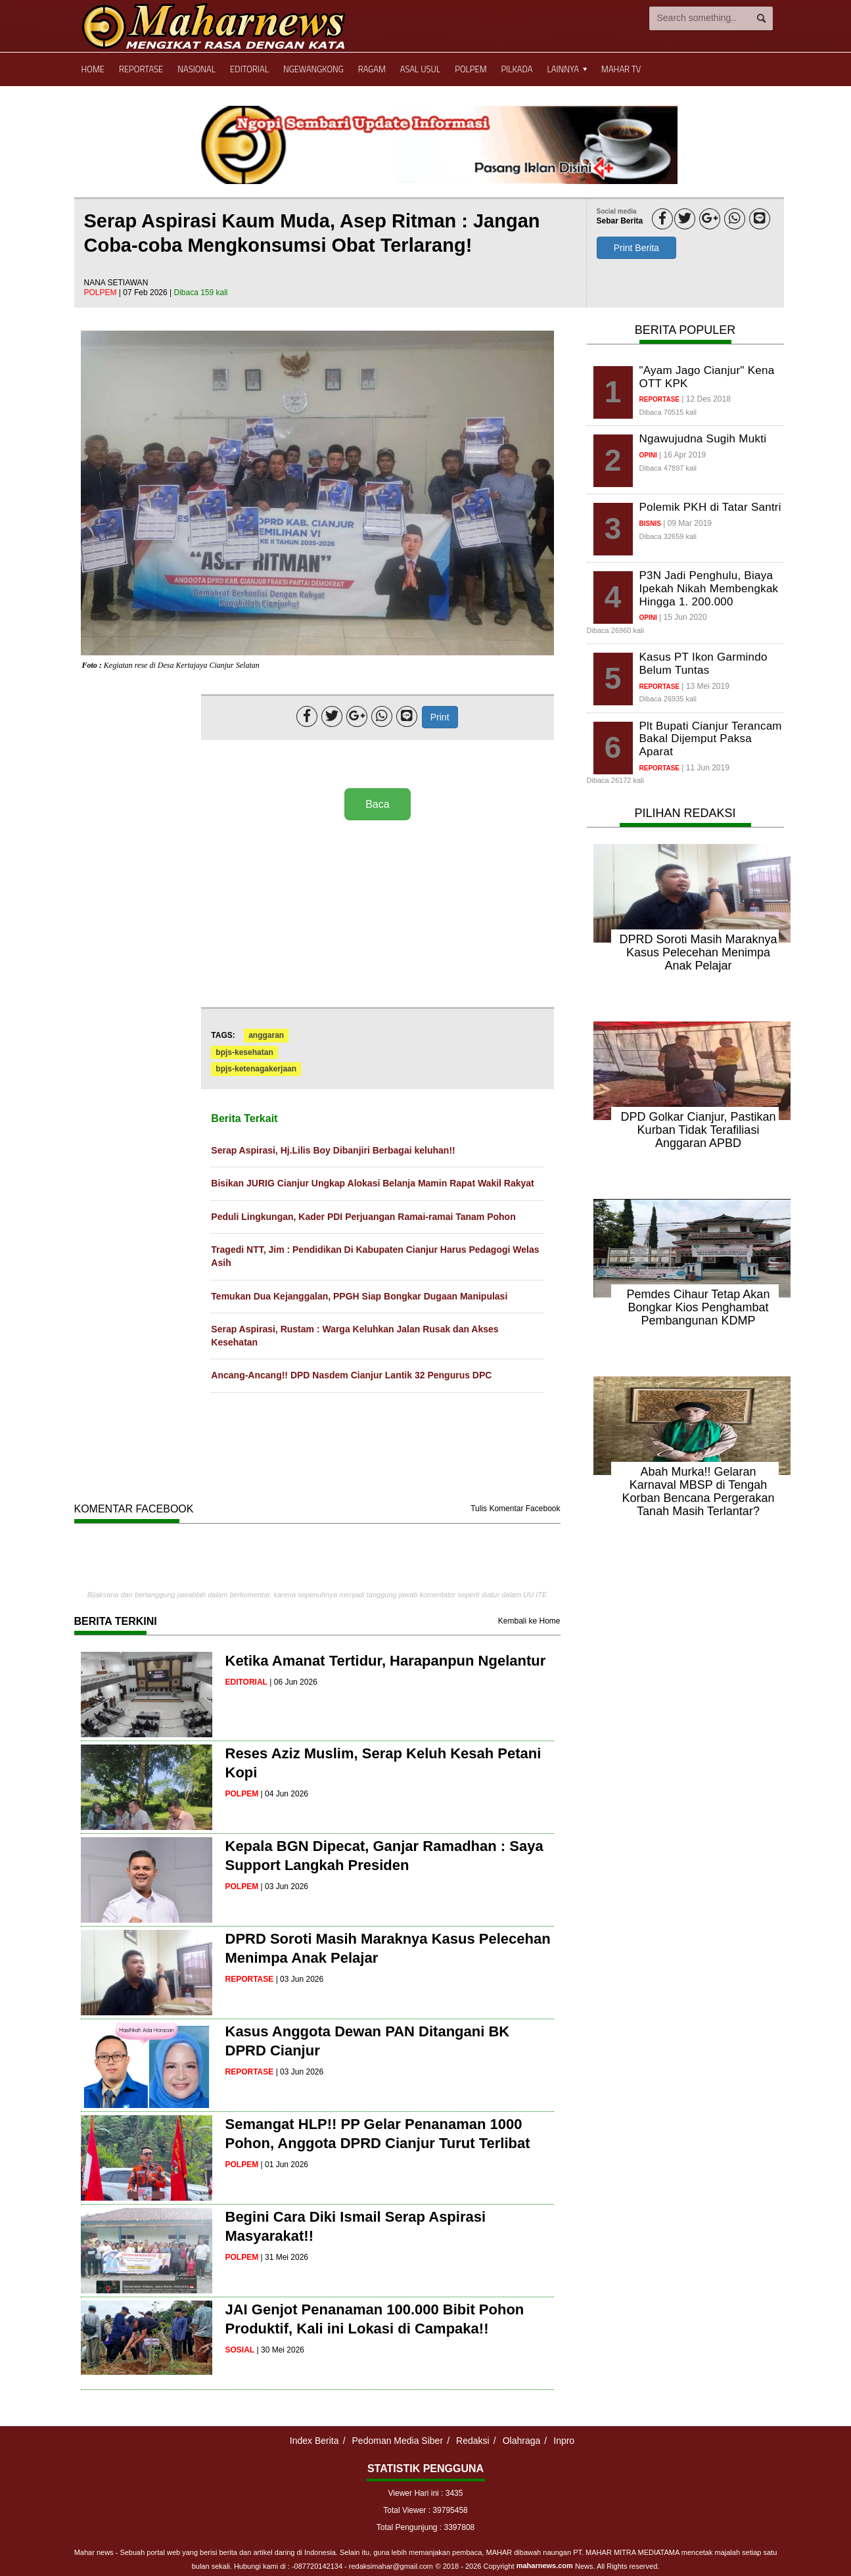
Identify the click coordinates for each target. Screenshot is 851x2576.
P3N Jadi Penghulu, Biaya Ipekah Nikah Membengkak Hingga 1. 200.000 (709, 588)
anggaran (266, 1035)
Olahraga (522, 2440)
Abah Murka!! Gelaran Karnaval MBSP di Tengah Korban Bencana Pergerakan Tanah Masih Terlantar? (698, 1491)
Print (439, 717)
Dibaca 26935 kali (668, 699)
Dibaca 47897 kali (668, 468)
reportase (249, 1979)
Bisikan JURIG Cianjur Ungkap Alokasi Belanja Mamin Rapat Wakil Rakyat (372, 1183)
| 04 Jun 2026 (285, 1793)
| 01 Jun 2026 (285, 2164)
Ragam (372, 69)
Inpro (563, 2440)
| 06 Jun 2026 (293, 1682)
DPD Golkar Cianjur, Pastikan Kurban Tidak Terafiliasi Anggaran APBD (697, 1130)
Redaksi (473, 2440)
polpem (101, 292)
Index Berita (314, 2440)
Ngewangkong (313, 69)
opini (648, 455)
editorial (246, 1682)
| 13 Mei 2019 (705, 686)
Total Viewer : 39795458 (425, 2510)
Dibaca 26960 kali (615, 630)
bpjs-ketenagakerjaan (256, 1068)
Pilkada (516, 69)
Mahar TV (621, 69)
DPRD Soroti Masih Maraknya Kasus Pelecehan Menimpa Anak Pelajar (698, 952)
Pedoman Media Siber (398, 2440)
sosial (240, 2349)
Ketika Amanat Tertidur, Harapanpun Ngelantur (385, 1660)
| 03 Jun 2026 (285, 1886)
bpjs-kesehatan (244, 1052)
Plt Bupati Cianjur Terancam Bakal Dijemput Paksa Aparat (710, 739)
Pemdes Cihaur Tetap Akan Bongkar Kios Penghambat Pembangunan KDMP (698, 1307)
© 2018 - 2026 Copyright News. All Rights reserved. (548, 2566)
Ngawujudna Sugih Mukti (703, 439)
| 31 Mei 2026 (285, 2257)
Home (92, 69)
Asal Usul (420, 69)
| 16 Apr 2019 (682, 454)
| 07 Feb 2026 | (146, 292)
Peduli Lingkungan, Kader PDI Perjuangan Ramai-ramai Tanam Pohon (363, 1216)
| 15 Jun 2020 (683, 617)
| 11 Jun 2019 (705, 767)
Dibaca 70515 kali (668, 412)
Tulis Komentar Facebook (515, 1508)
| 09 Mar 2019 (687, 523)
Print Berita (636, 248)
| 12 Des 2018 (706, 399)
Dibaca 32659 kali (668, 536)
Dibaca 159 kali (200, 292)
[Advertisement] (377, 915)
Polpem (470, 69)
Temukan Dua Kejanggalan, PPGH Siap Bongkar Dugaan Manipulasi (359, 1296)
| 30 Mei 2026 (281, 2349)
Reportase (141, 69)
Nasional (196, 69)
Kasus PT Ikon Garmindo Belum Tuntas (703, 663)
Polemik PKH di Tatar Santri (710, 507)
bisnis (650, 523)
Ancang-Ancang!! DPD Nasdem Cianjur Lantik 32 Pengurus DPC (351, 1375)
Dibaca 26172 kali (615, 780)
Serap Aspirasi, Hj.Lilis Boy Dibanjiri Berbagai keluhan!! (333, 1150)
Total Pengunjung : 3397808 (425, 2527)
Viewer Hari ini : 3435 (425, 2493)
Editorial (249, 69)
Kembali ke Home (529, 1621)
